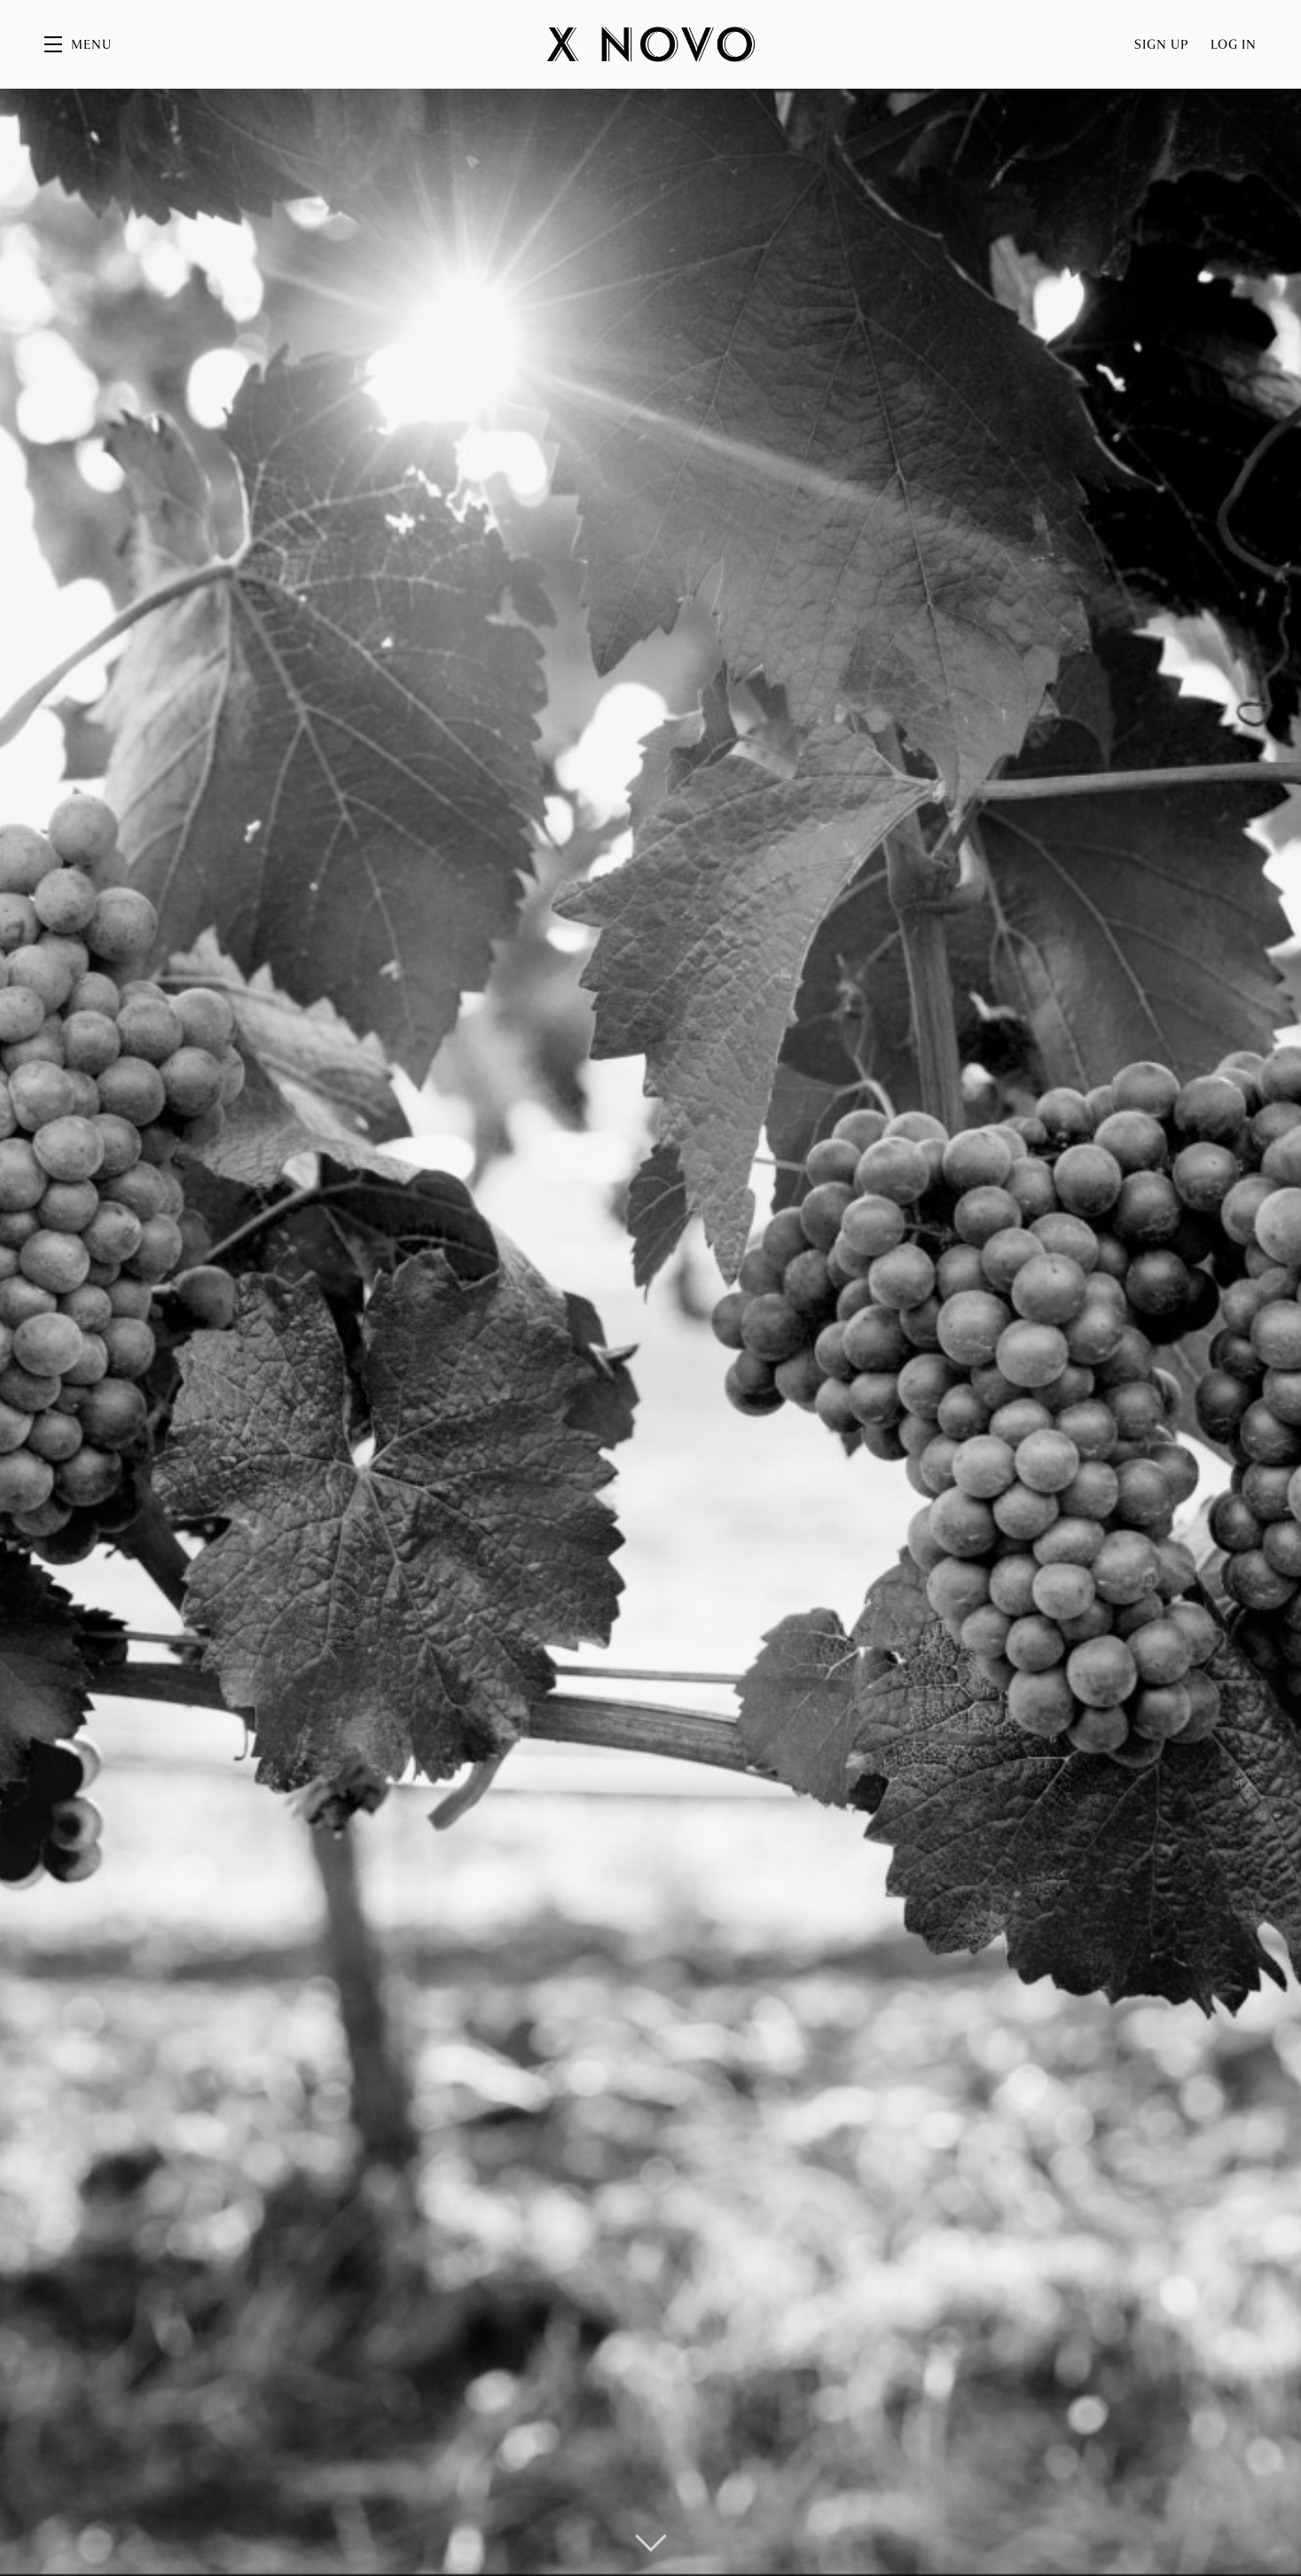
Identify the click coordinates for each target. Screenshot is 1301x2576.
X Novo (651, 44)
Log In (1234, 44)
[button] (78, 44)
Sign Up (1161, 44)
